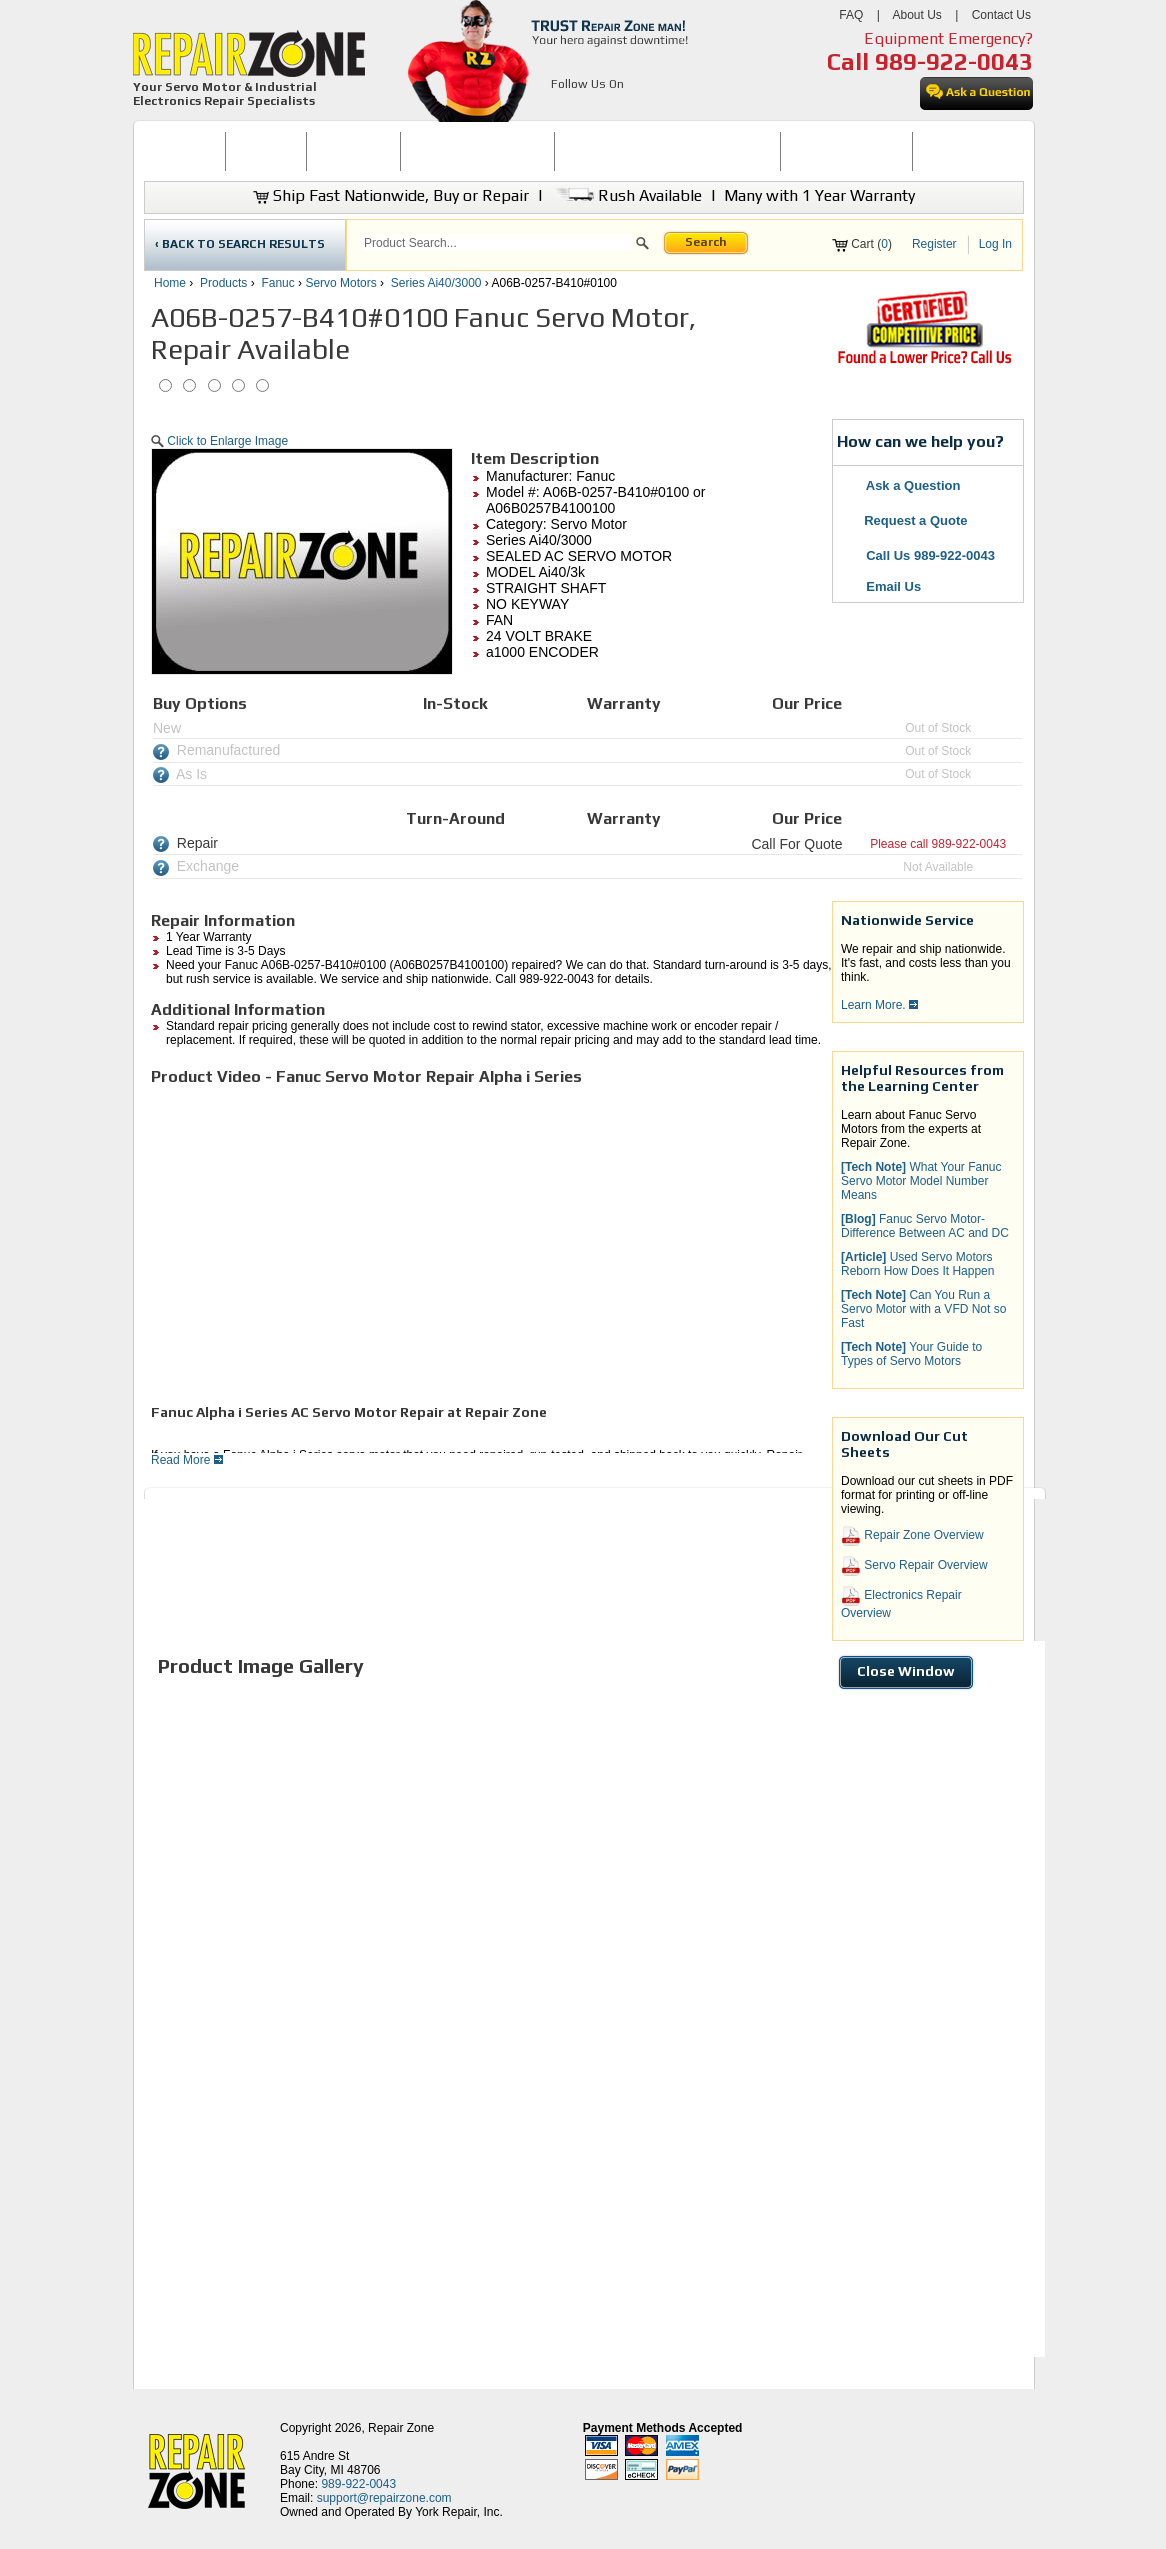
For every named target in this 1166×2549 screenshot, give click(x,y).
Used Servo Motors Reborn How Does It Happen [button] (917, 1264)
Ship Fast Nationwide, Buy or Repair (391, 195)
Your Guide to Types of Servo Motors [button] (911, 1354)
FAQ (851, 15)
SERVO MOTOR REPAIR (477, 151)
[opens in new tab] (562, 108)
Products (223, 283)
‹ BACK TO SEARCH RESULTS (240, 244)
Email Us (882, 586)
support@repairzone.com (384, 2498)
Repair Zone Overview (912, 1536)
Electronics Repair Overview (901, 1603)
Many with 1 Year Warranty (819, 195)
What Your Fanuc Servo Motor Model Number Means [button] (921, 1181)
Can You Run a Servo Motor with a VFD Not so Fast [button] (923, 1309)
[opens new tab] (924, 362)
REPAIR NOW (353, 151)
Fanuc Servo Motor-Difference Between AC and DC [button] (925, 1226)
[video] (431, 1243)
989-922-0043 (954, 61)
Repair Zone (401, 2428)
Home (170, 283)
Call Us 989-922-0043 (930, 555)
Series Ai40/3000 (436, 283)
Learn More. (879, 1005)
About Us (916, 15)
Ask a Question (901, 485)
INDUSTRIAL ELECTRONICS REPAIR (668, 151)
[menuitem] (184, 151)
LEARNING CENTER (846, 151)
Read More (187, 1460)
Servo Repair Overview (914, 1566)
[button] (642, 246)
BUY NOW (266, 151)
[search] (496, 243)
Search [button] (706, 242)
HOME (184, 151)
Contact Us (1001, 15)
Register (934, 244)
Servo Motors (340, 283)
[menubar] (575, 151)
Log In (995, 244)
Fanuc (277, 283)
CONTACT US (960, 151)
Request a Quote (905, 520)
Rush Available (626, 195)
